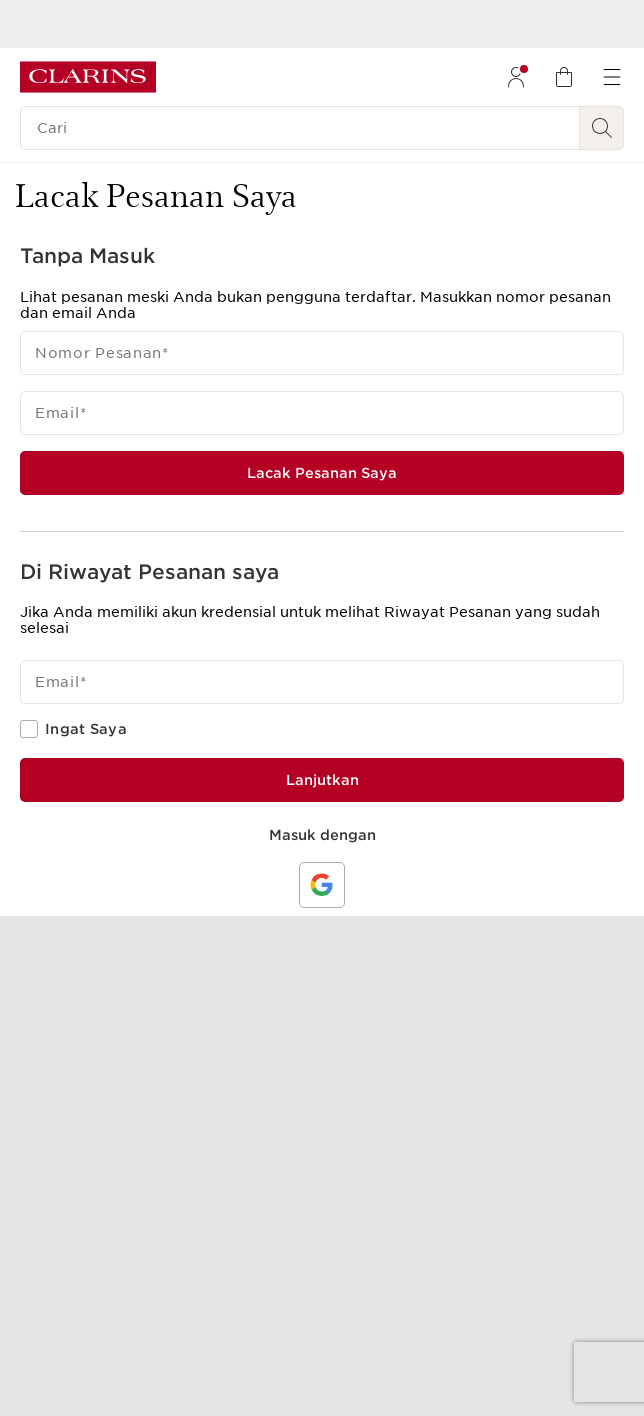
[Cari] (300, 128)
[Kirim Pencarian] (602, 128)
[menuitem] (516, 77)
